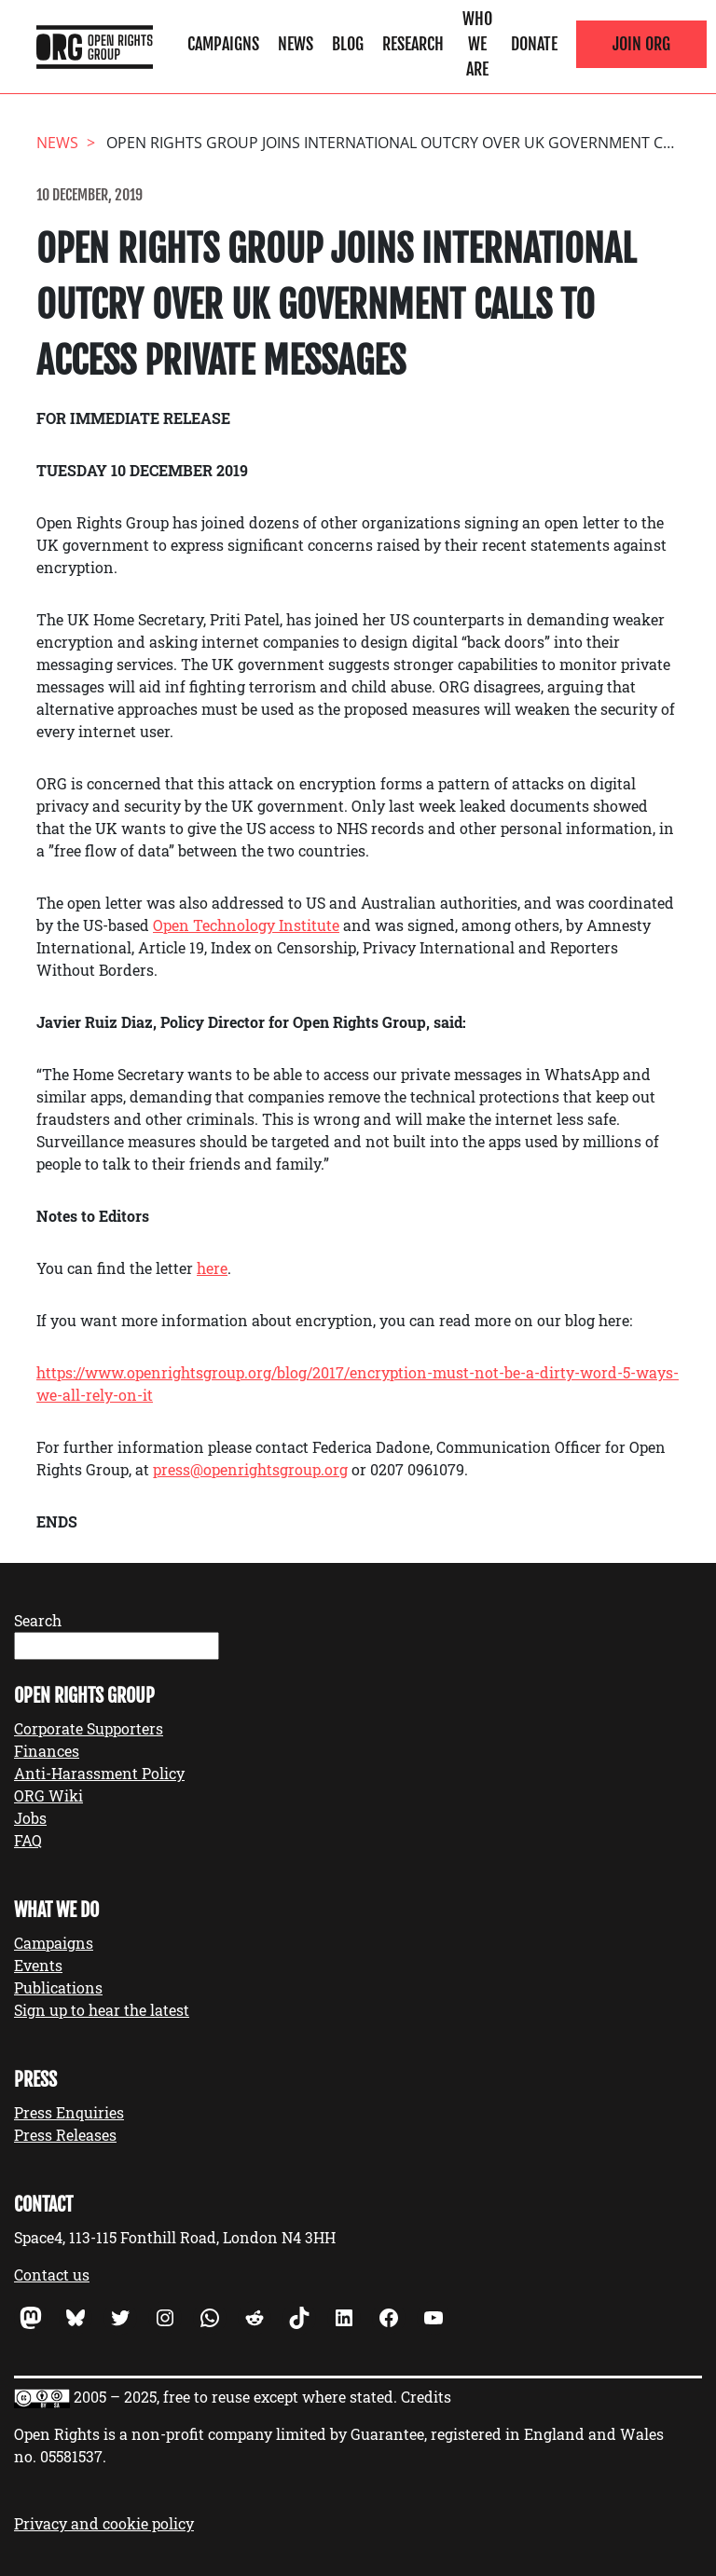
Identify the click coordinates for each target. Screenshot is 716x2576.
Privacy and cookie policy (104, 2523)
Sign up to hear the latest (101, 2010)
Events (38, 1965)
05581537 (71, 2456)
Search (38, 1620)
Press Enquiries (69, 2112)
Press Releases (65, 2134)
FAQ (28, 1840)
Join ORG (641, 44)
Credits (426, 2396)
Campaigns (223, 44)
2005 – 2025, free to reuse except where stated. (235, 2396)
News (295, 44)
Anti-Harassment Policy (99, 1773)
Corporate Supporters (88, 1728)
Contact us (52, 2274)
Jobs (30, 1818)
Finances (46, 1751)
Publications (58, 1987)
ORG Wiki (48, 1795)
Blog (348, 44)
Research (413, 44)
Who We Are (477, 43)
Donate (534, 44)
